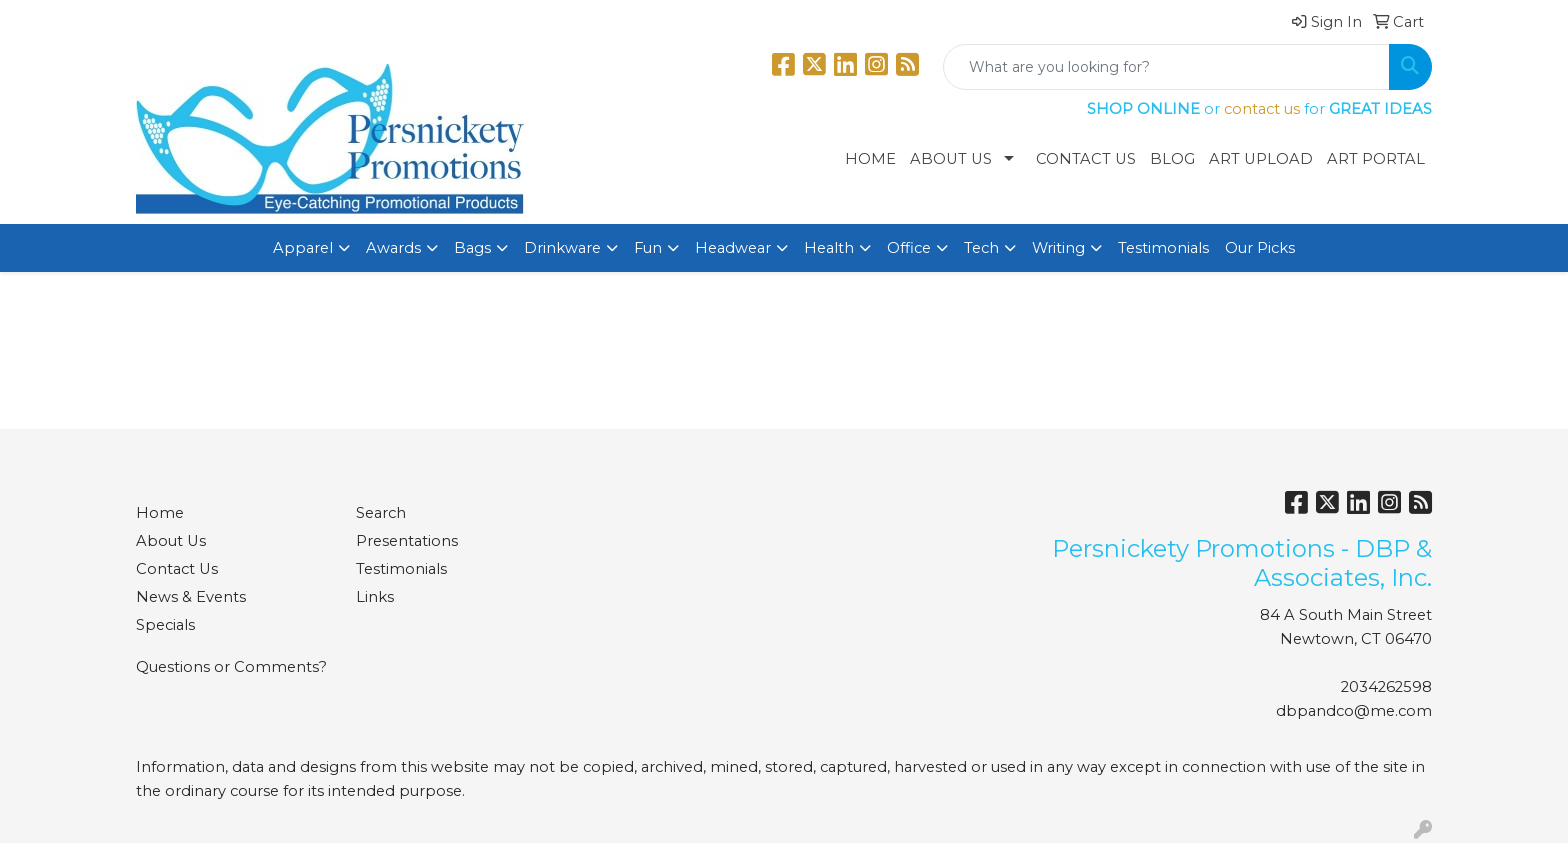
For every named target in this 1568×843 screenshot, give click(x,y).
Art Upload (1261, 159)
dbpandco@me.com (1354, 711)
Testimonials (1163, 248)
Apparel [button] (303, 248)
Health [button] (829, 248)
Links (375, 597)
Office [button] (909, 248)
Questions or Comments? (231, 667)
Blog (1172, 159)
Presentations (407, 541)
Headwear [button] (733, 248)
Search (381, 513)
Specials (165, 625)
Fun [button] (648, 248)
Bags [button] (472, 248)
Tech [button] (981, 248)
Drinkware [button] (562, 248)
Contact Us (1086, 159)
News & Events (191, 597)
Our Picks (1260, 248)
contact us (1262, 109)
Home (870, 159)
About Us (951, 159)
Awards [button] (393, 248)
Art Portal (1376, 159)
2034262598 (1386, 687)
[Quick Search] (1166, 67)
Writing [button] (1058, 248)
